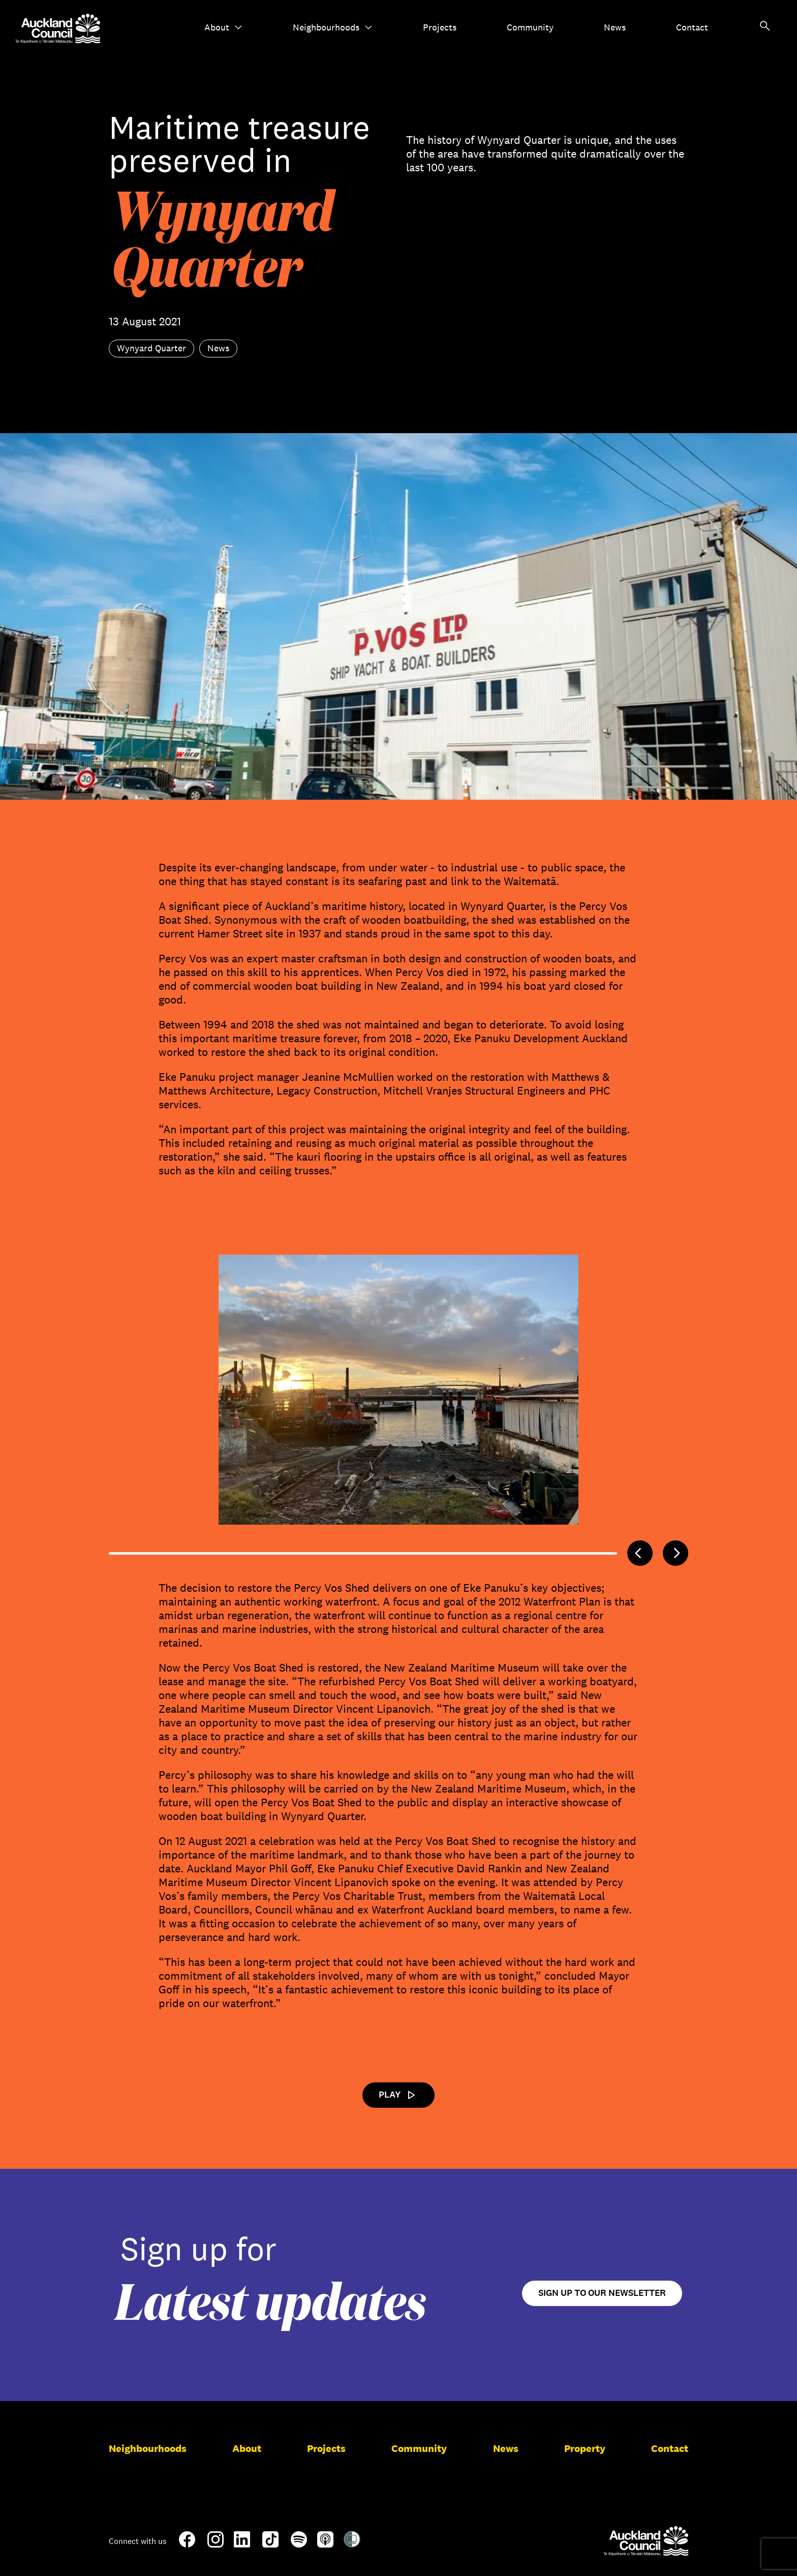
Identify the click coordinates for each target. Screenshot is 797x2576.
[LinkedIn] (242, 2543)
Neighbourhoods (333, 27)
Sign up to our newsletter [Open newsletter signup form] (602, 2293)
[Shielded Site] (352, 2543)
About (223, 27)
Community (530, 27)
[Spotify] (299, 2543)
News (615, 27)
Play (398, 2095)
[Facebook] (187, 2545)
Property (584, 2448)
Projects (439, 27)
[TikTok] (270, 2545)
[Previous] (640, 1553)
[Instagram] (215, 2543)
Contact (692, 27)
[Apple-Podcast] (325, 2543)
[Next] (675, 1553)
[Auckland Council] (645, 2541)
